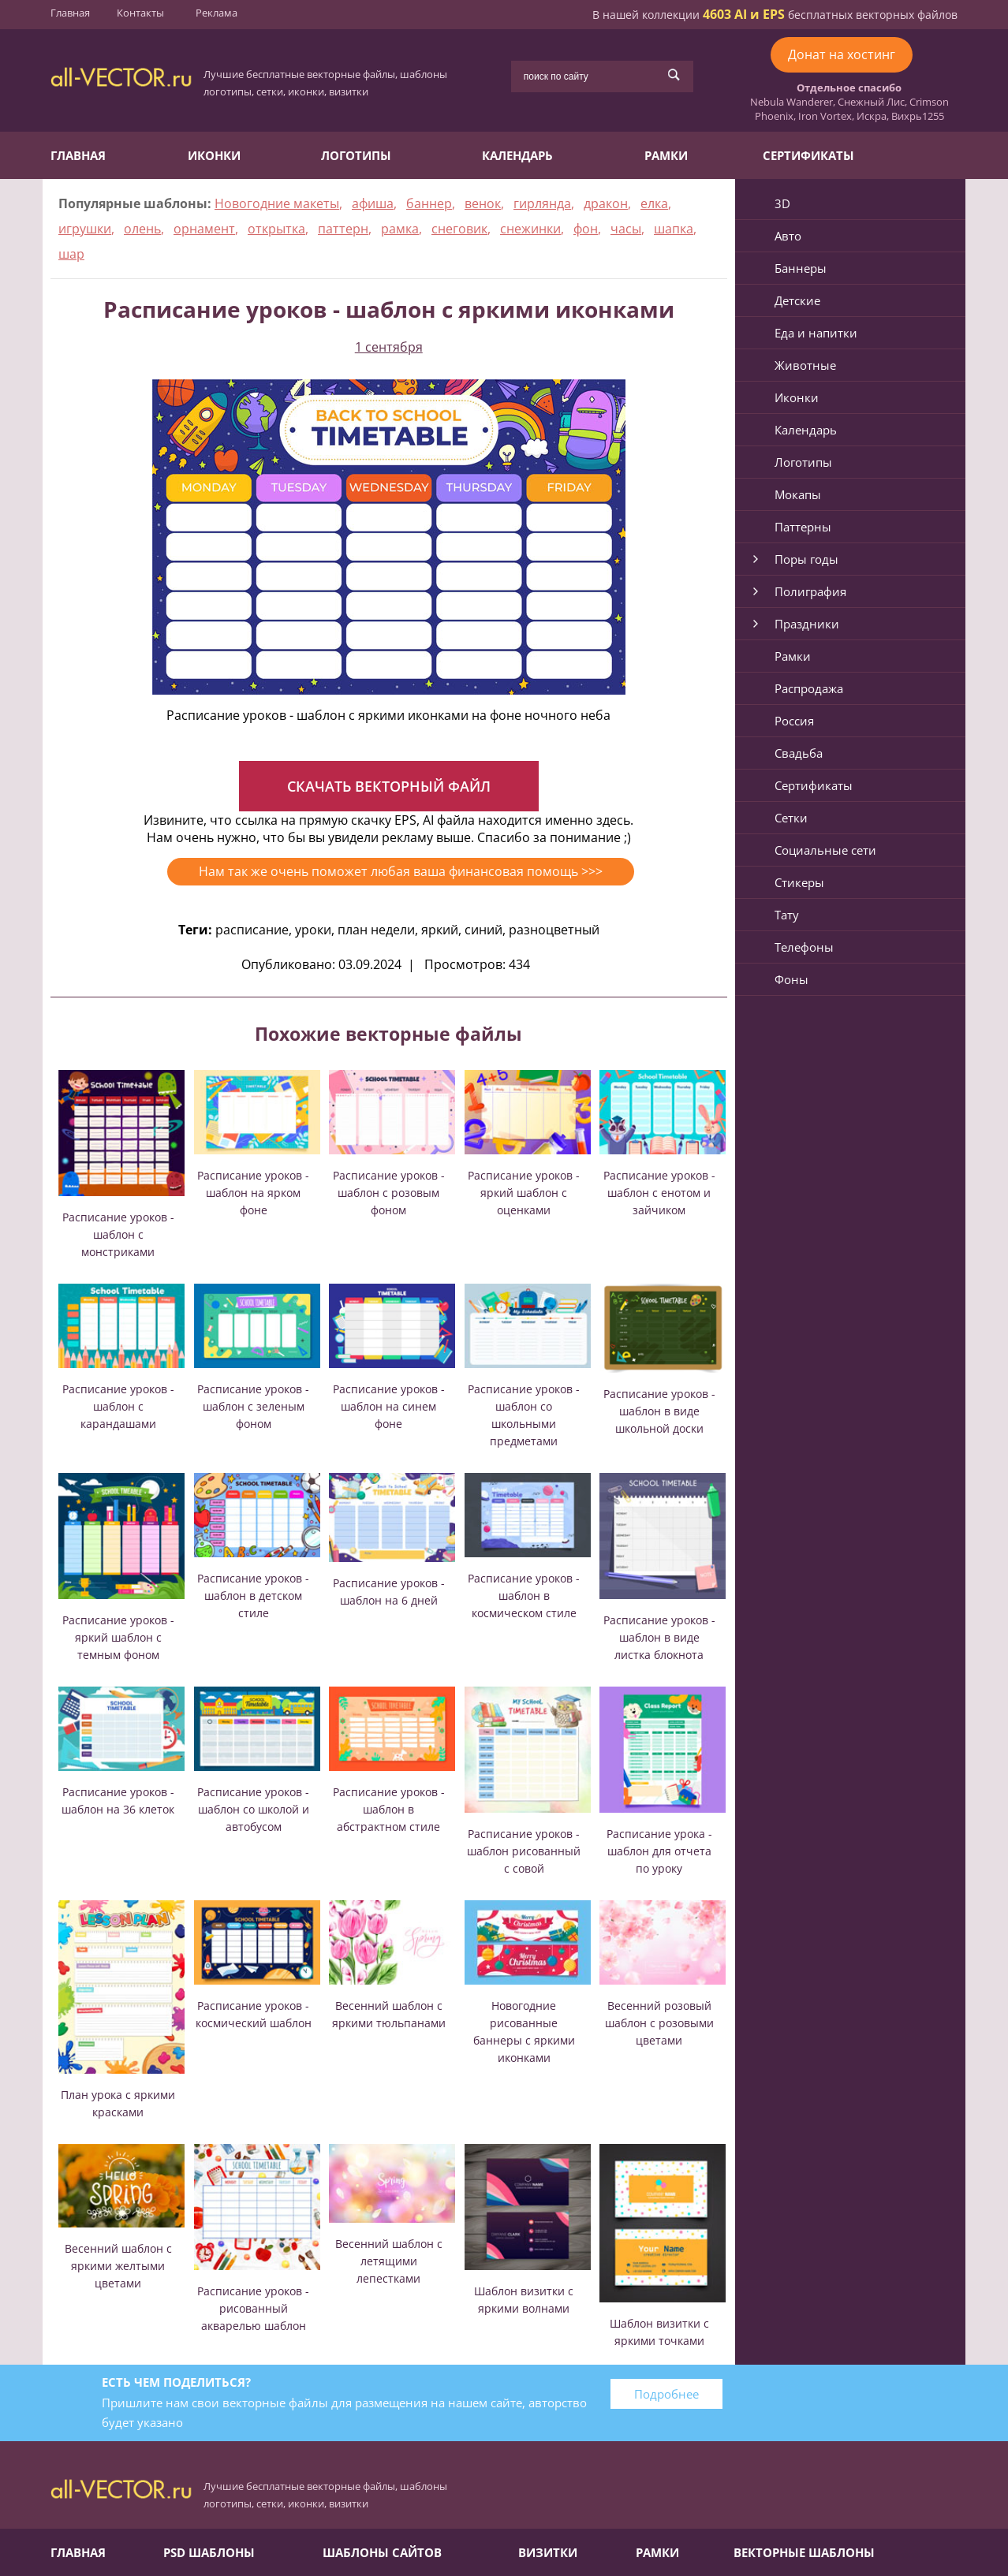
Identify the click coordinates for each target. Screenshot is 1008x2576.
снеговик (459, 228)
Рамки (666, 155)
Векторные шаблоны (804, 2552)
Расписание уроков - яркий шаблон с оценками (524, 1192)
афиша (373, 203)
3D (782, 203)
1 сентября (389, 347)
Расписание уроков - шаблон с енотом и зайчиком (659, 1192)
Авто (788, 236)
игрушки (84, 228)
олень (142, 228)
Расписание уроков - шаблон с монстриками (118, 1234)
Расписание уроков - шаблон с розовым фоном (389, 1192)
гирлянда (542, 203)
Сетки (791, 818)
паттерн (343, 228)
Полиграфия (810, 591)
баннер (429, 203)
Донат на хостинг (841, 54)
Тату (787, 915)
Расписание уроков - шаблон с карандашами (118, 1406)
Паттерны (803, 527)
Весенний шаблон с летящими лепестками (388, 2261)
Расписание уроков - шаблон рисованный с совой (524, 1851)
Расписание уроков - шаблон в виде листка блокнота (659, 1637)
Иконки (214, 155)
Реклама (216, 13)
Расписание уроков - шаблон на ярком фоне (253, 1192)
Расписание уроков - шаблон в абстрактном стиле (389, 1809)
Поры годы (806, 559)
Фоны (791, 979)
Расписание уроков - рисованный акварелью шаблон (253, 2308)
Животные (805, 365)
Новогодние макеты (277, 203)
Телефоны (804, 947)
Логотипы (356, 155)
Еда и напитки (816, 333)
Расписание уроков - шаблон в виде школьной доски (659, 1411)
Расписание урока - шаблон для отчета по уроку (659, 1851)
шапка (673, 228)
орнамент (204, 228)
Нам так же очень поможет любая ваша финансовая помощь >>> (401, 871)
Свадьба (799, 753)
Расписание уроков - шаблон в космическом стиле (524, 1595)
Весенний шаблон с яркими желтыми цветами (118, 2266)
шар (71, 254)
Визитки (547, 2552)
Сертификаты (808, 155)
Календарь (517, 155)
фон (585, 228)
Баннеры (801, 268)
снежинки (530, 228)
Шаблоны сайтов (382, 2552)
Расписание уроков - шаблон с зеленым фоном (253, 1406)
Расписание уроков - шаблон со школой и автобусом (253, 1809)
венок (483, 203)
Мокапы (798, 494)
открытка (276, 228)
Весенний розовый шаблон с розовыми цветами (659, 2023)
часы (625, 228)
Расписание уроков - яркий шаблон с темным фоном (118, 1637)
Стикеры (799, 882)
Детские (797, 300)
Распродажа (809, 688)
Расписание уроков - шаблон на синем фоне (389, 1406)
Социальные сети (825, 850)
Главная (70, 13)
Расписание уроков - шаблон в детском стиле (253, 1595)
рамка (400, 228)
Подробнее (666, 2394)
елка (654, 203)
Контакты (140, 13)
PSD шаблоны (209, 2552)
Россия (794, 721)
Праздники (807, 624)
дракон (606, 203)
